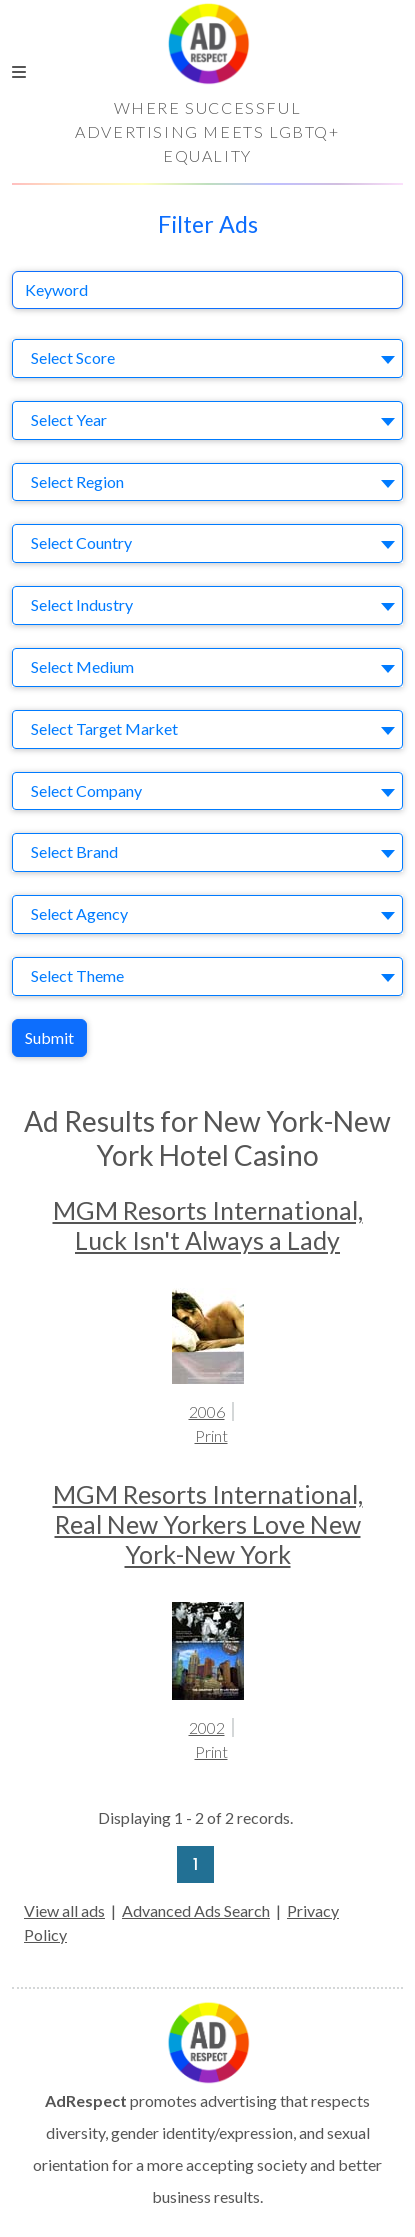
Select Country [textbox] (81, 542)
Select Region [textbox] (77, 481)
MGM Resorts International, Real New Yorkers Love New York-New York (208, 1524)
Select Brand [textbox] (74, 851)
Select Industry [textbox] (82, 604)
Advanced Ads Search (196, 1910)
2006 (207, 1411)
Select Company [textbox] (86, 790)
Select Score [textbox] (73, 357)
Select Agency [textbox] (79, 913)
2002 (207, 1727)
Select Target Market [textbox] (104, 728)
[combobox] (207, 358)
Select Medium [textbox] (82, 666)
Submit (49, 1037)
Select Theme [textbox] (77, 975)
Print (211, 1435)
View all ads (64, 1910)
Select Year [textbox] (69, 419)
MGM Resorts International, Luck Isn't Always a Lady (208, 1225)
